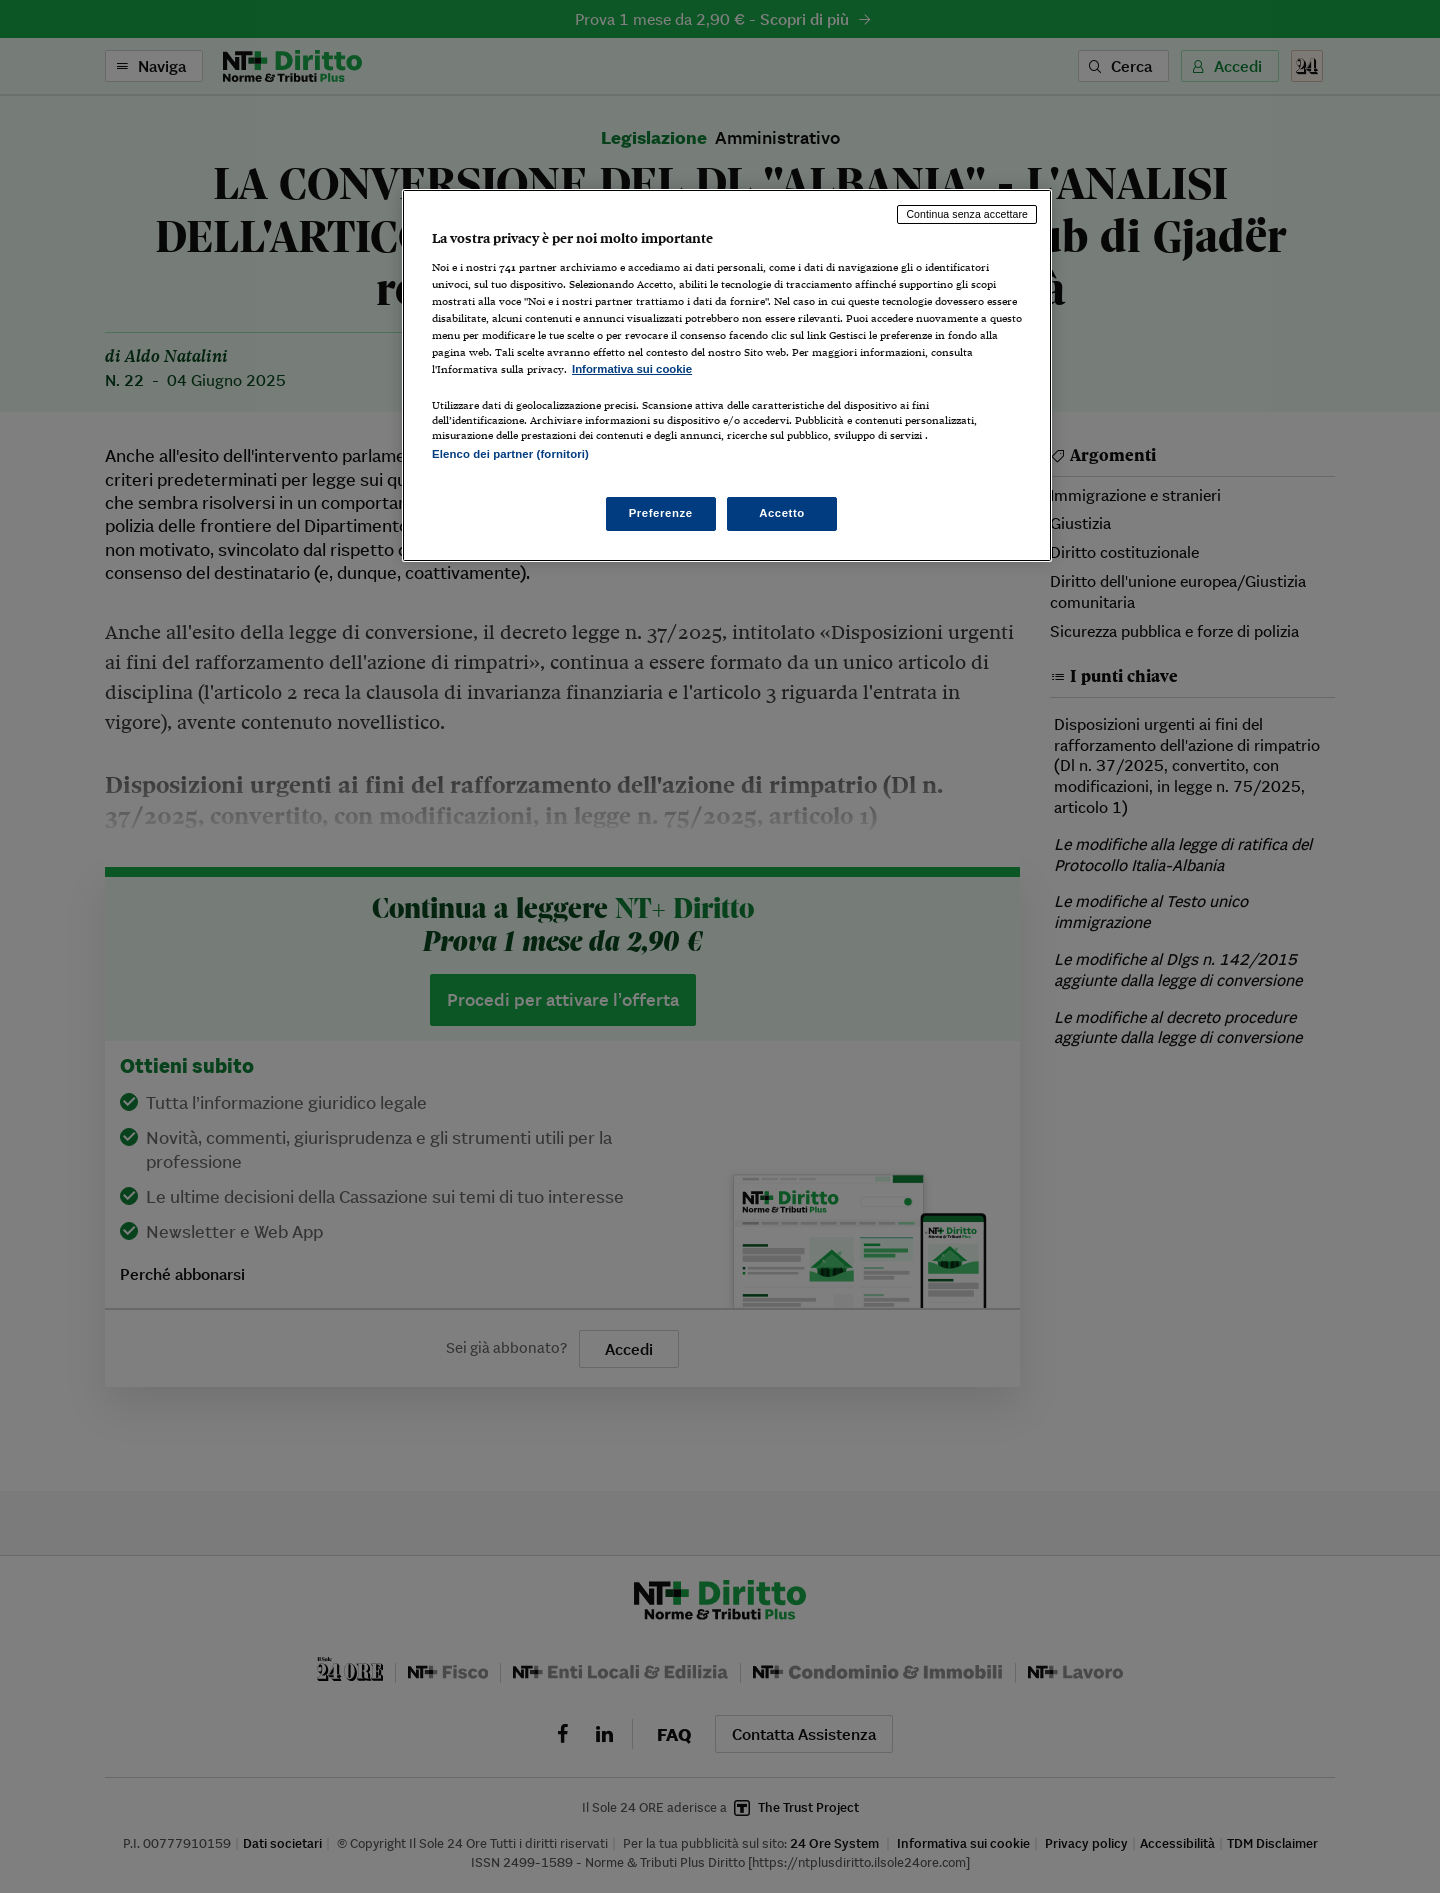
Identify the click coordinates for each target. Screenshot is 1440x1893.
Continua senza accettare (967, 214)
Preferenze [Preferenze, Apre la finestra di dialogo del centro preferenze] (661, 513)
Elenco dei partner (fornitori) (510, 454)
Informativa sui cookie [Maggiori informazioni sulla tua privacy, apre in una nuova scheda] (632, 369)
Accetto (782, 513)
